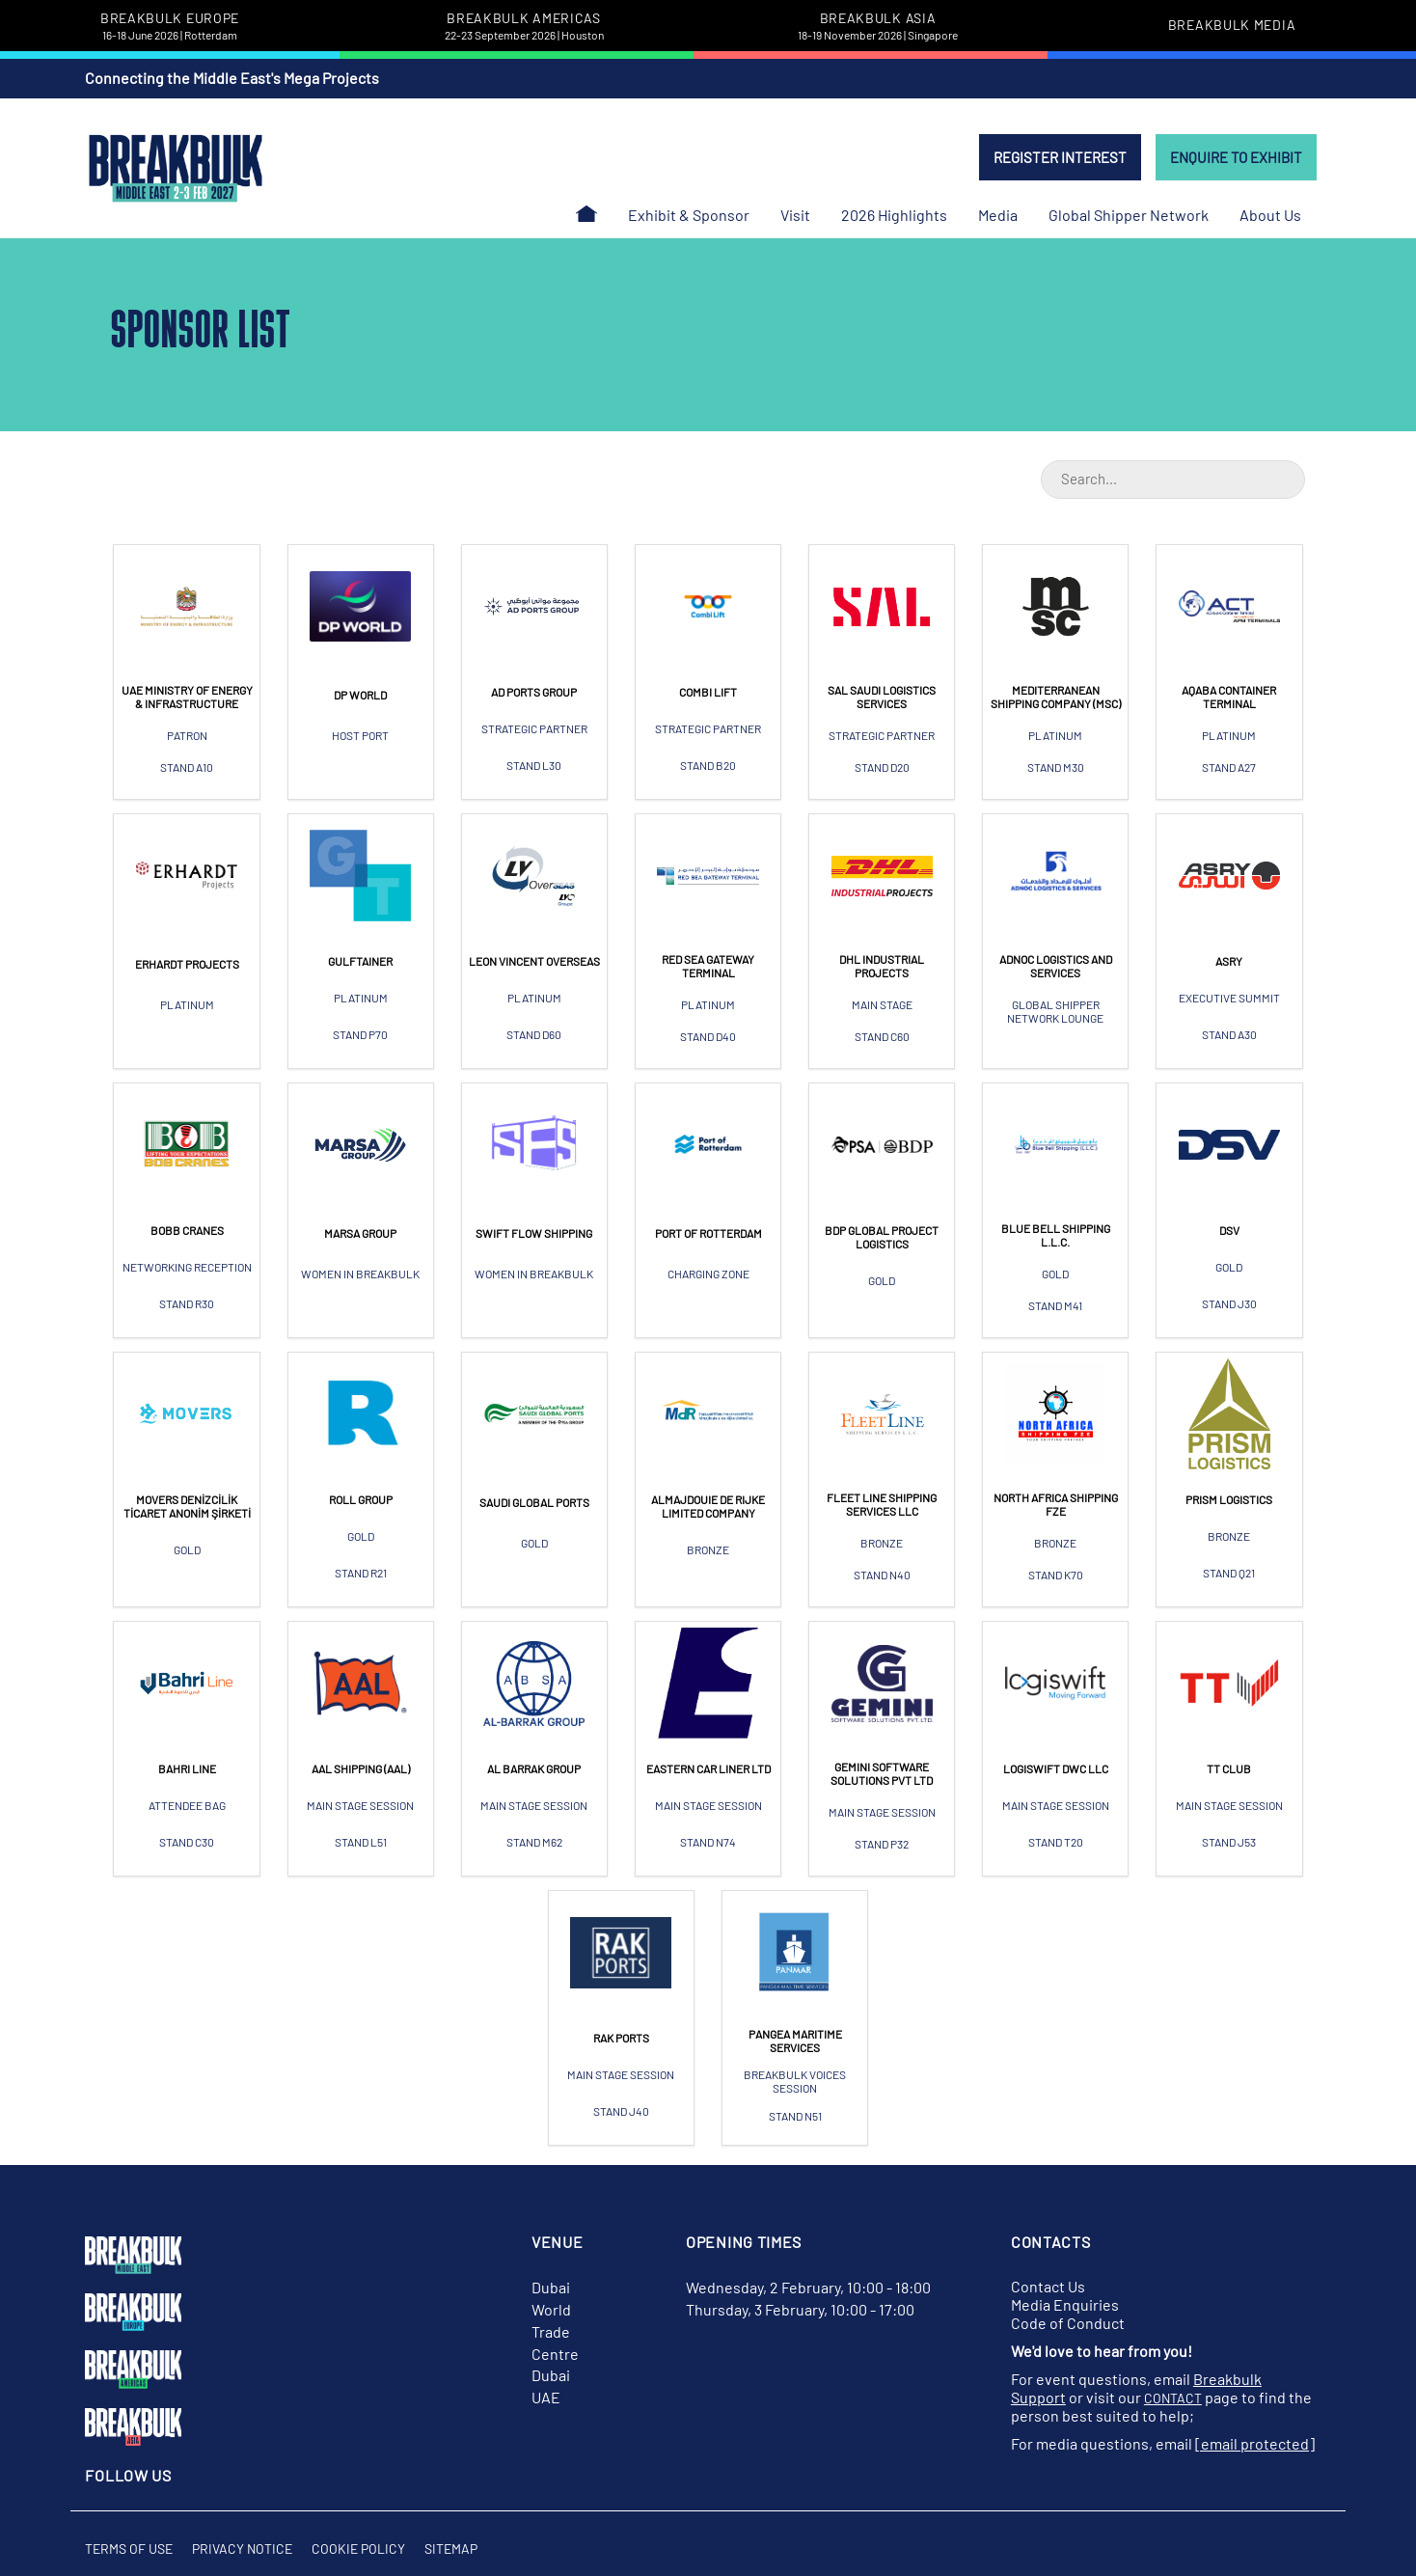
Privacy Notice (242, 2548)
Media (998, 215)
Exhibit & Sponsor (688, 215)
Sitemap (450, 2548)
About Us (1270, 215)
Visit (795, 215)
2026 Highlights (894, 215)
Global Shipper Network (1128, 215)
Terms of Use (129, 2548)
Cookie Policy (358, 2548)
